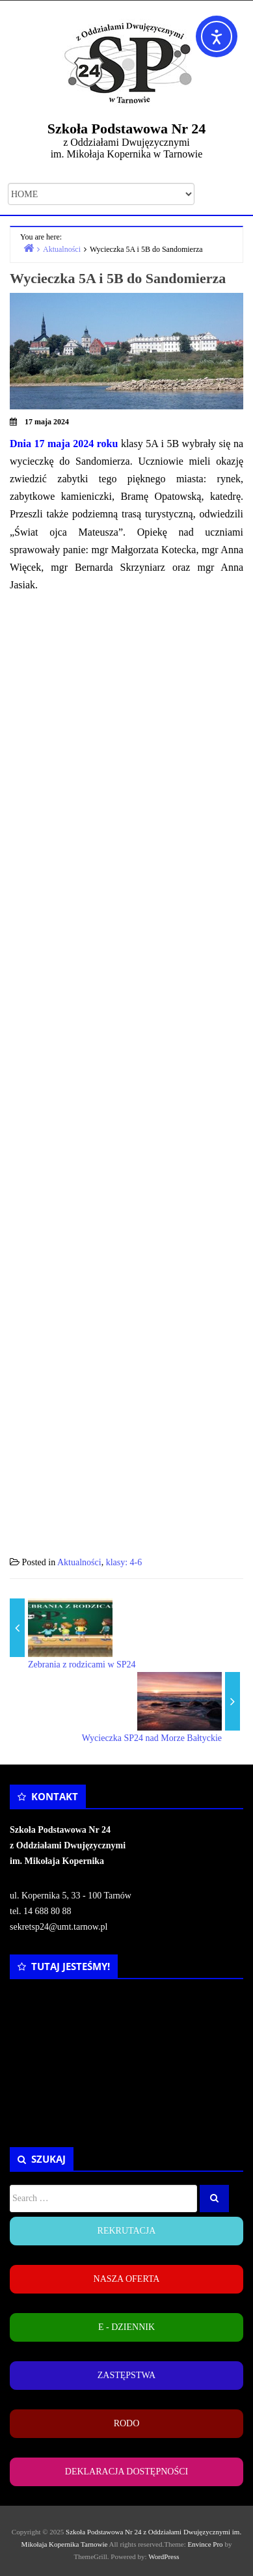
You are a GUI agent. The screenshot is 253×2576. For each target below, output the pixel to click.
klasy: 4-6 (124, 1562)
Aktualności (79, 1562)
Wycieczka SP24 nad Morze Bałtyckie (152, 1738)
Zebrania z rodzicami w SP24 (82, 1664)
